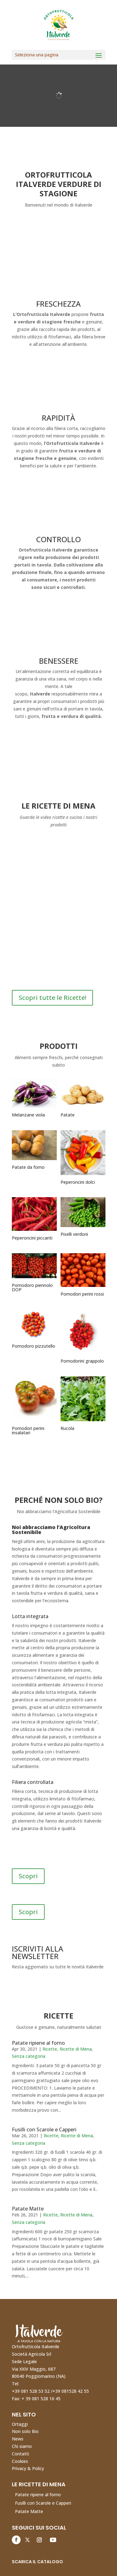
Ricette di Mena (76, 2049)
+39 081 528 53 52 (31, 2391)
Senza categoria (28, 2056)
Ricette (49, 2049)
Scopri (28, 1876)
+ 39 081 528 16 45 (41, 2399)
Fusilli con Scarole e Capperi (44, 2129)
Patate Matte (28, 2208)
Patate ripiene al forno (38, 2042)
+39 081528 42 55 (70, 2391)
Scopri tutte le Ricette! (52, 997)
